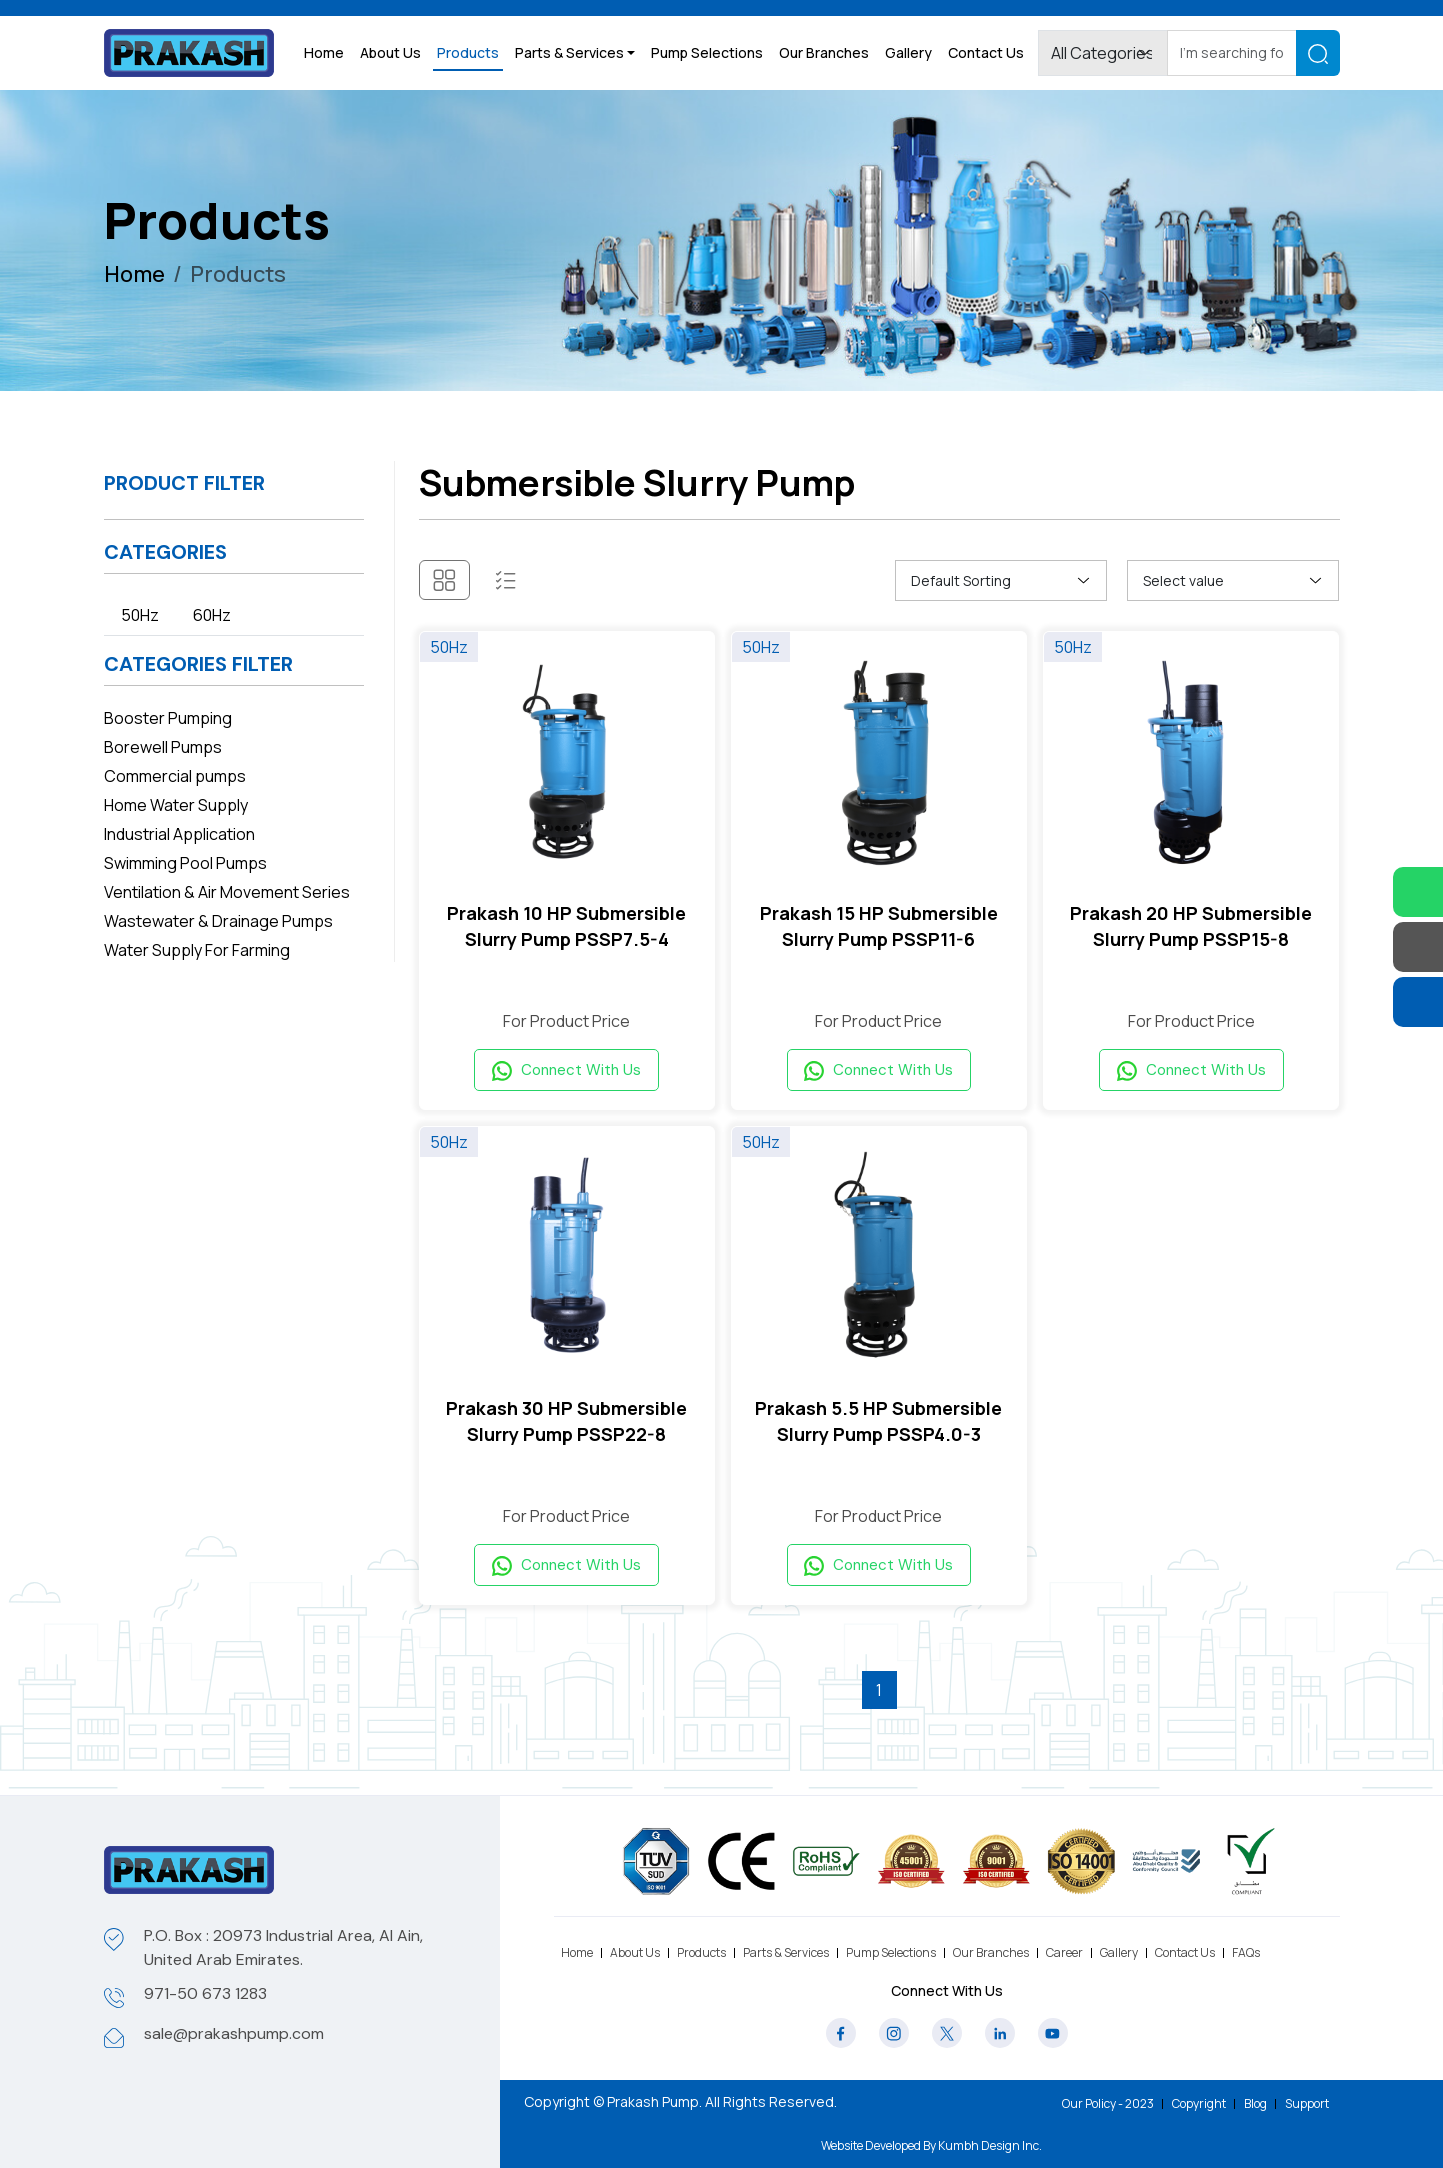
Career (1064, 1952)
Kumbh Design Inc (988, 2145)
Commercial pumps (175, 776)
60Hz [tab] (212, 615)
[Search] (1232, 53)
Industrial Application (179, 834)
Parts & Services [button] (569, 52)
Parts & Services (786, 1952)
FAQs (1246, 1952)
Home (324, 52)
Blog (1255, 2103)
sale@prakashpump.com (234, 2033)
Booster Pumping (168, 718)
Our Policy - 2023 (1108, 2103)
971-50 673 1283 (205, 1993)
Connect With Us (566, 1074)
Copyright (1199, 2103)
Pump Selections (707, 52)
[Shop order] (1001, 580)
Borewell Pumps (163, 747)
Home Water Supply (176, 805)
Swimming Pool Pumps (185, 863)
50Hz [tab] (140, 615)
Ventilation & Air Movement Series (227, 892)
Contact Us (986, 52)
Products (468, 52)
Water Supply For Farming (197, 950)
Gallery (908, 52)
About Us (390, 52)
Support (1307, 2103)
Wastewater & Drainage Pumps (218, 921)
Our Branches (824, 52)
